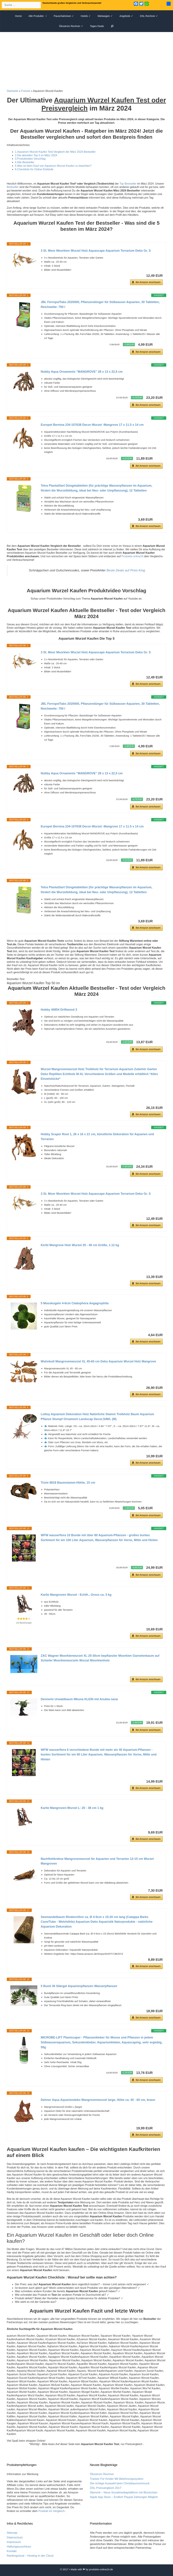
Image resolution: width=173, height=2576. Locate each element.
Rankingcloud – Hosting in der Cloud (30, 2555)
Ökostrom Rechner (102, 2474)
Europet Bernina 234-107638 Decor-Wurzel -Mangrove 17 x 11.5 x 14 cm (92, 424)
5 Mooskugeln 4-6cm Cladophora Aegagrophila (74, 1303)
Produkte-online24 (132, 556)
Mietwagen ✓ (105, 15)
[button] (47, 16)
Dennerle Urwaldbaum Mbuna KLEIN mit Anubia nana (79, 1699)
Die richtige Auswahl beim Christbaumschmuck (120, 2483)
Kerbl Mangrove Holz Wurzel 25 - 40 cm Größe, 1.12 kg (80, 1245)
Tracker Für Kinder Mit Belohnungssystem (116, 2478)
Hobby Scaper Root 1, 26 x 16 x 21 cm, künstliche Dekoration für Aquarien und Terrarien (97, 1137)
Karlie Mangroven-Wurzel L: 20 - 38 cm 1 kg (72, 1808)
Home (18, 15)
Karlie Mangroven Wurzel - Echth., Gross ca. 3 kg (76, 1594)
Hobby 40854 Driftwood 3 (59, 1009)
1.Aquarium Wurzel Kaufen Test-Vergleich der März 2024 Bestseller (55, 151)
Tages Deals (97, 26)
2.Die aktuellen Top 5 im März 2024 (36, 155)
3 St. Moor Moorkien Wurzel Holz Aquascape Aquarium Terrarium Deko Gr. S (96, 250)
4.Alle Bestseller (24, 162)
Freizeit (25, 91)
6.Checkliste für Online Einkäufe (34, 169)
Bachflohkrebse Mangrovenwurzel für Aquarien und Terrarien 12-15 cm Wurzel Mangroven (97, 1861)
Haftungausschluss (19, 2546)
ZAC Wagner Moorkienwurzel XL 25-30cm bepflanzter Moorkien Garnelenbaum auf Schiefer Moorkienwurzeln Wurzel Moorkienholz (100, 1658)
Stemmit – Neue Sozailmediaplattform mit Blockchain (123, 2492)
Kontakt (12, 2551)
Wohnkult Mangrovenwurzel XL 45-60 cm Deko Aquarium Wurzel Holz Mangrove (98, 1361)
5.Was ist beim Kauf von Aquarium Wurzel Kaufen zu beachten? (53, 165)
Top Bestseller (128, 183)
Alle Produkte (39, 16)
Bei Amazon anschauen (148, 282)
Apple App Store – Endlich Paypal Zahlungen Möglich (124, 2497)
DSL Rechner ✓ (149, 15)
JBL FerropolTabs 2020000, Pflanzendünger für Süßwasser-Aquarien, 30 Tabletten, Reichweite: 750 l (100, 304)
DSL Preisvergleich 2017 (105, 2488)
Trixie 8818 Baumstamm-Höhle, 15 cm (68, 1482)
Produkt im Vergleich (51, 2511)
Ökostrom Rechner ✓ (71, 26)
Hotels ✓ (86, 15)
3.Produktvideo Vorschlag (30, 158)
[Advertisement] (86, 64)
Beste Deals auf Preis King (125, 570)
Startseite (12, 91)
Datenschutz (15, 2537)
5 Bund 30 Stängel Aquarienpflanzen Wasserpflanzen (79, 1986)
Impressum (14, 2542)
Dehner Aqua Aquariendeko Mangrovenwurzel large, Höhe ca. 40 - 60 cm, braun (98, 2100)
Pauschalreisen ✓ (64, 15)
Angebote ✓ (126, 15)
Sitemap (12, 2532)
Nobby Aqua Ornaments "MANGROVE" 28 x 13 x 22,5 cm (82, 371)
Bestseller (13, 187)
